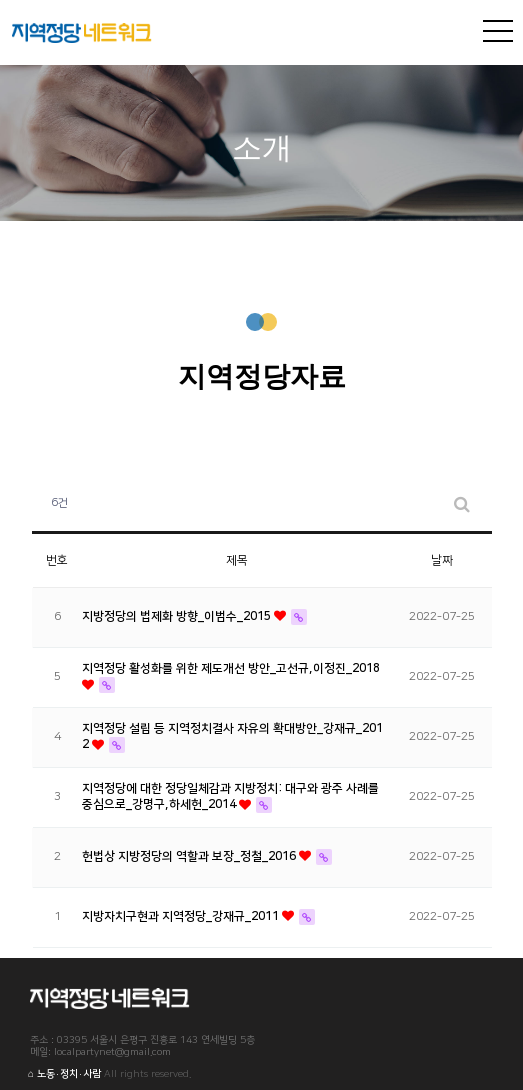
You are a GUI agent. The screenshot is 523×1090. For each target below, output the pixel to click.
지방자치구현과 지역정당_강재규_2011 (182, 916)
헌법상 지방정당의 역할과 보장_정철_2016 (190, 856)
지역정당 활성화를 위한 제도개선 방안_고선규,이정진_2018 (231, 668)
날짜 (442, 560)
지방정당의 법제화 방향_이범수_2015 (178, 616)
